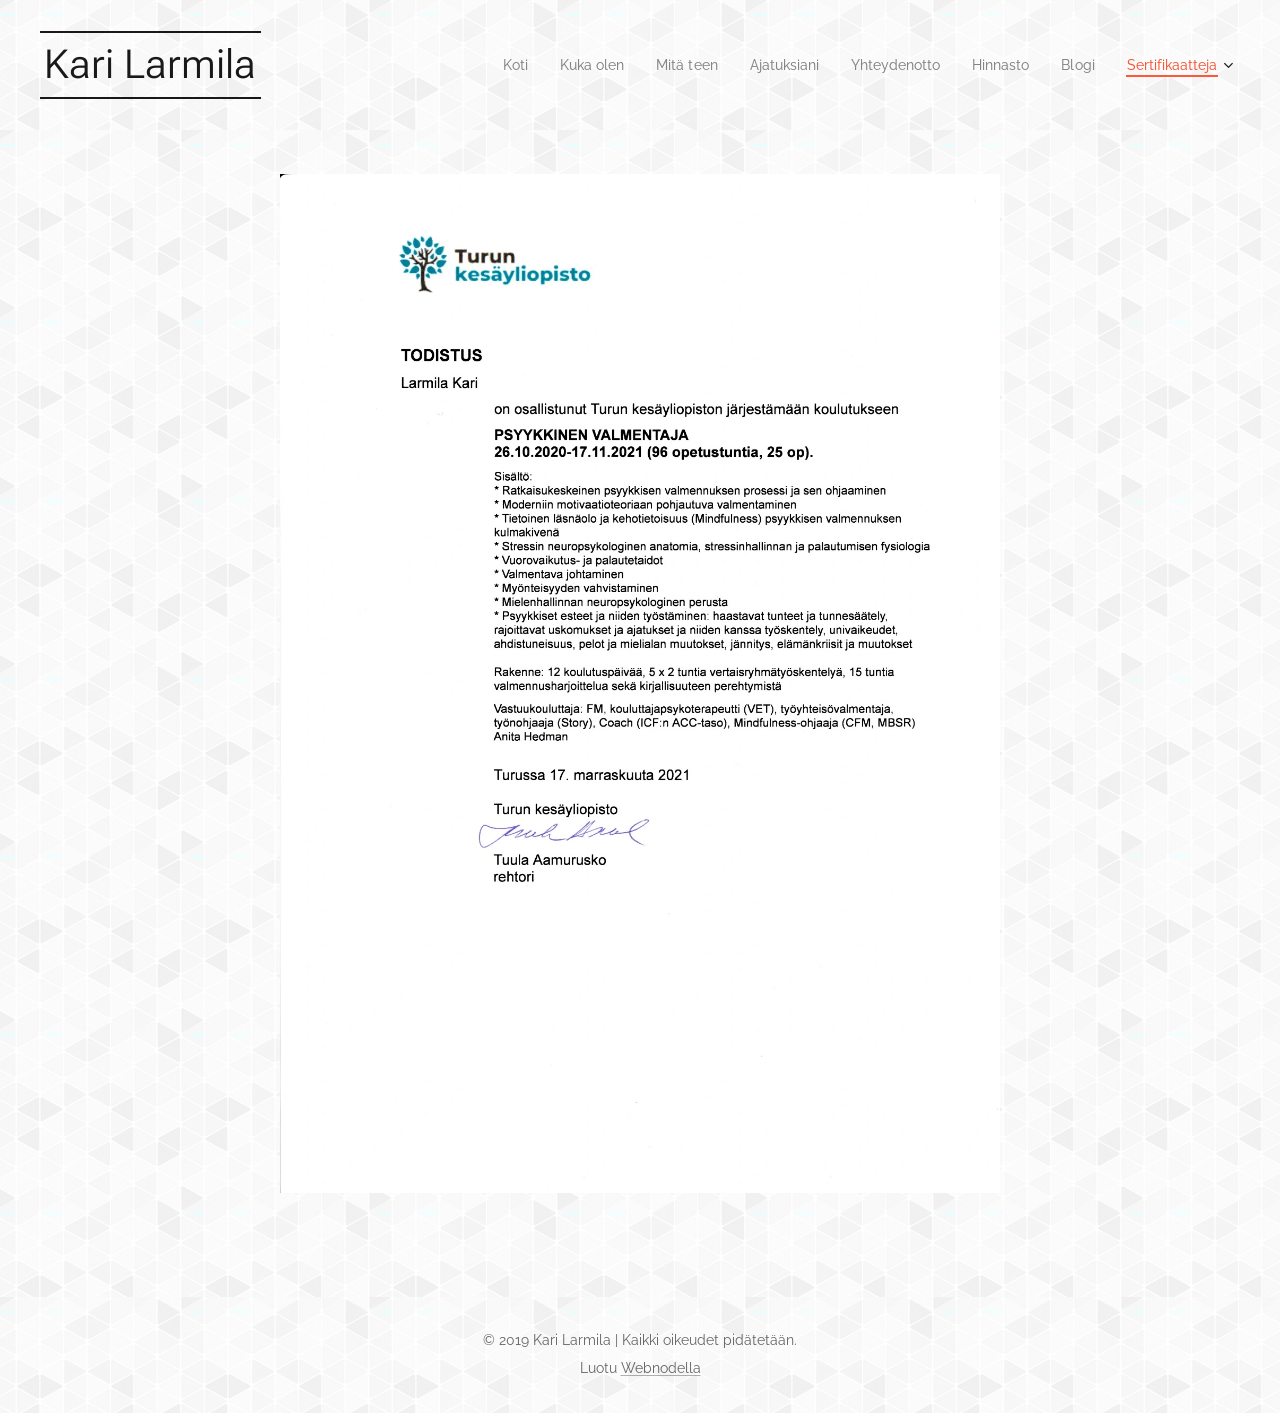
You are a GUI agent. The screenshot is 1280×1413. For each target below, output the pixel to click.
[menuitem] (473, 65)
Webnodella (661, 1368)
